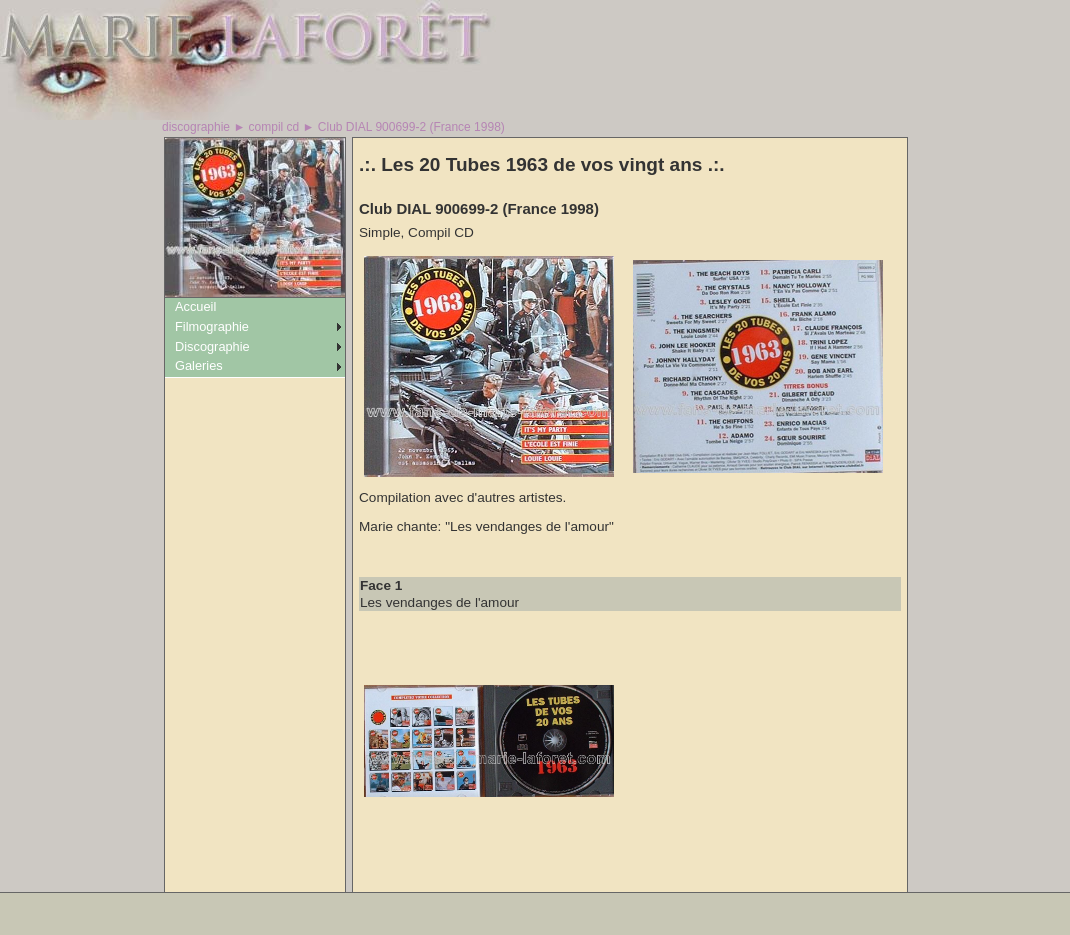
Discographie (212, 346)
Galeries (199, 365)
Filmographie (212, 326)
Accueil (195, 306)
